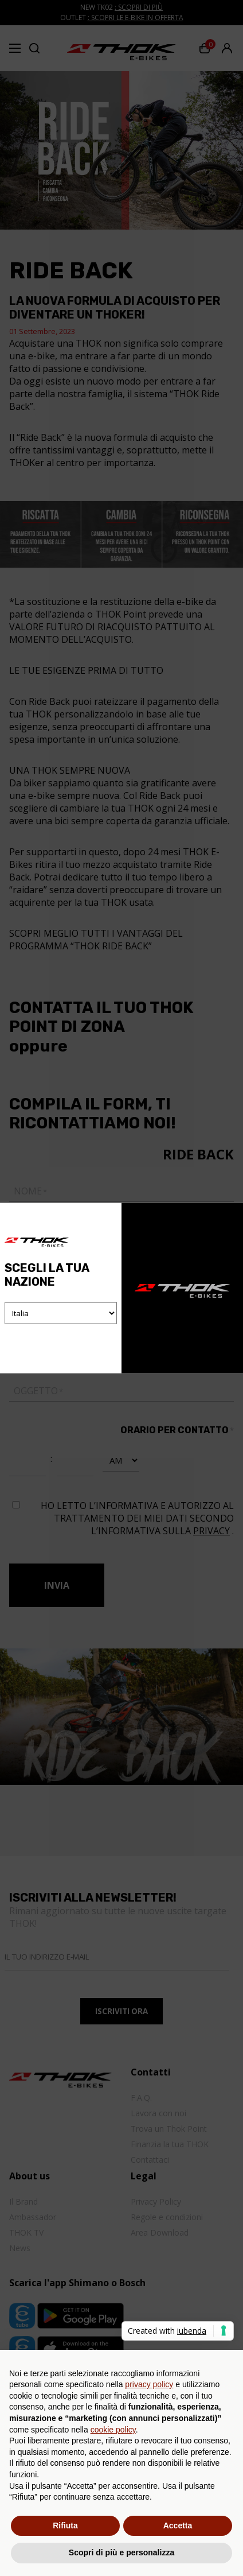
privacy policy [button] (149, 2384)
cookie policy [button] (113, 2429)
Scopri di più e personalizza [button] (121, 2552)
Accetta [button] (178, 2525)
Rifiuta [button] (65, 2525)
